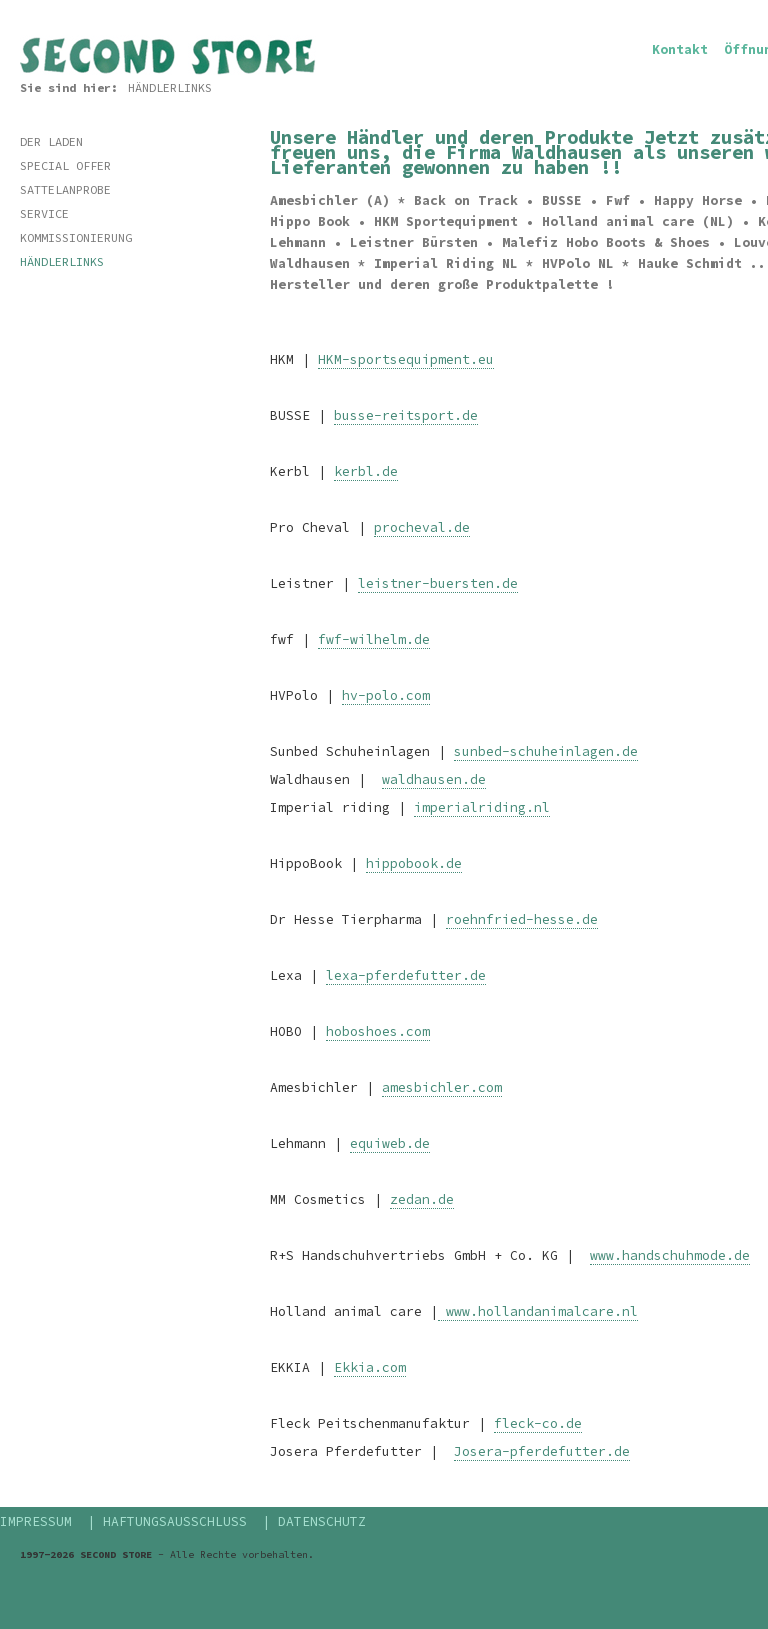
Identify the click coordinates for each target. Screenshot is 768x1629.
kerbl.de (366, 471)
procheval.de (422, 527)
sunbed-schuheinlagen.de (546, 751)
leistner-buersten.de (438, 583)
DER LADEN (51, 141)
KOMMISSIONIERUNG (76, 237)
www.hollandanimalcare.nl (538, 1311)
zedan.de (422, 1199)
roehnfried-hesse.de (522, 919)
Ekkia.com (370, 1367)
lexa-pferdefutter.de (406, 975)
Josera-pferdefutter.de (542, 1451)
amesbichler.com (442, 1087)
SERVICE (44, 213)
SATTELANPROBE (65, 189)
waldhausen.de (434, 779)
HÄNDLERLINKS (170, 87)
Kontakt (680, 49)
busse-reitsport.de (406, 415)
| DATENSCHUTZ (314, 1521)
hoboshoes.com (378, 1031)
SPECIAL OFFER (65, 165)
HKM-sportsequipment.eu (406, 359)
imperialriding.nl (482, 807)
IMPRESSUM (36, 1521)
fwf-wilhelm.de (374, 639)
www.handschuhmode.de (670, 1255)
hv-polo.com (386, 695)
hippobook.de (414, 863)
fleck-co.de (538, 1423)
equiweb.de (390, 1143)
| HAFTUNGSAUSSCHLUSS (167, 1521)
